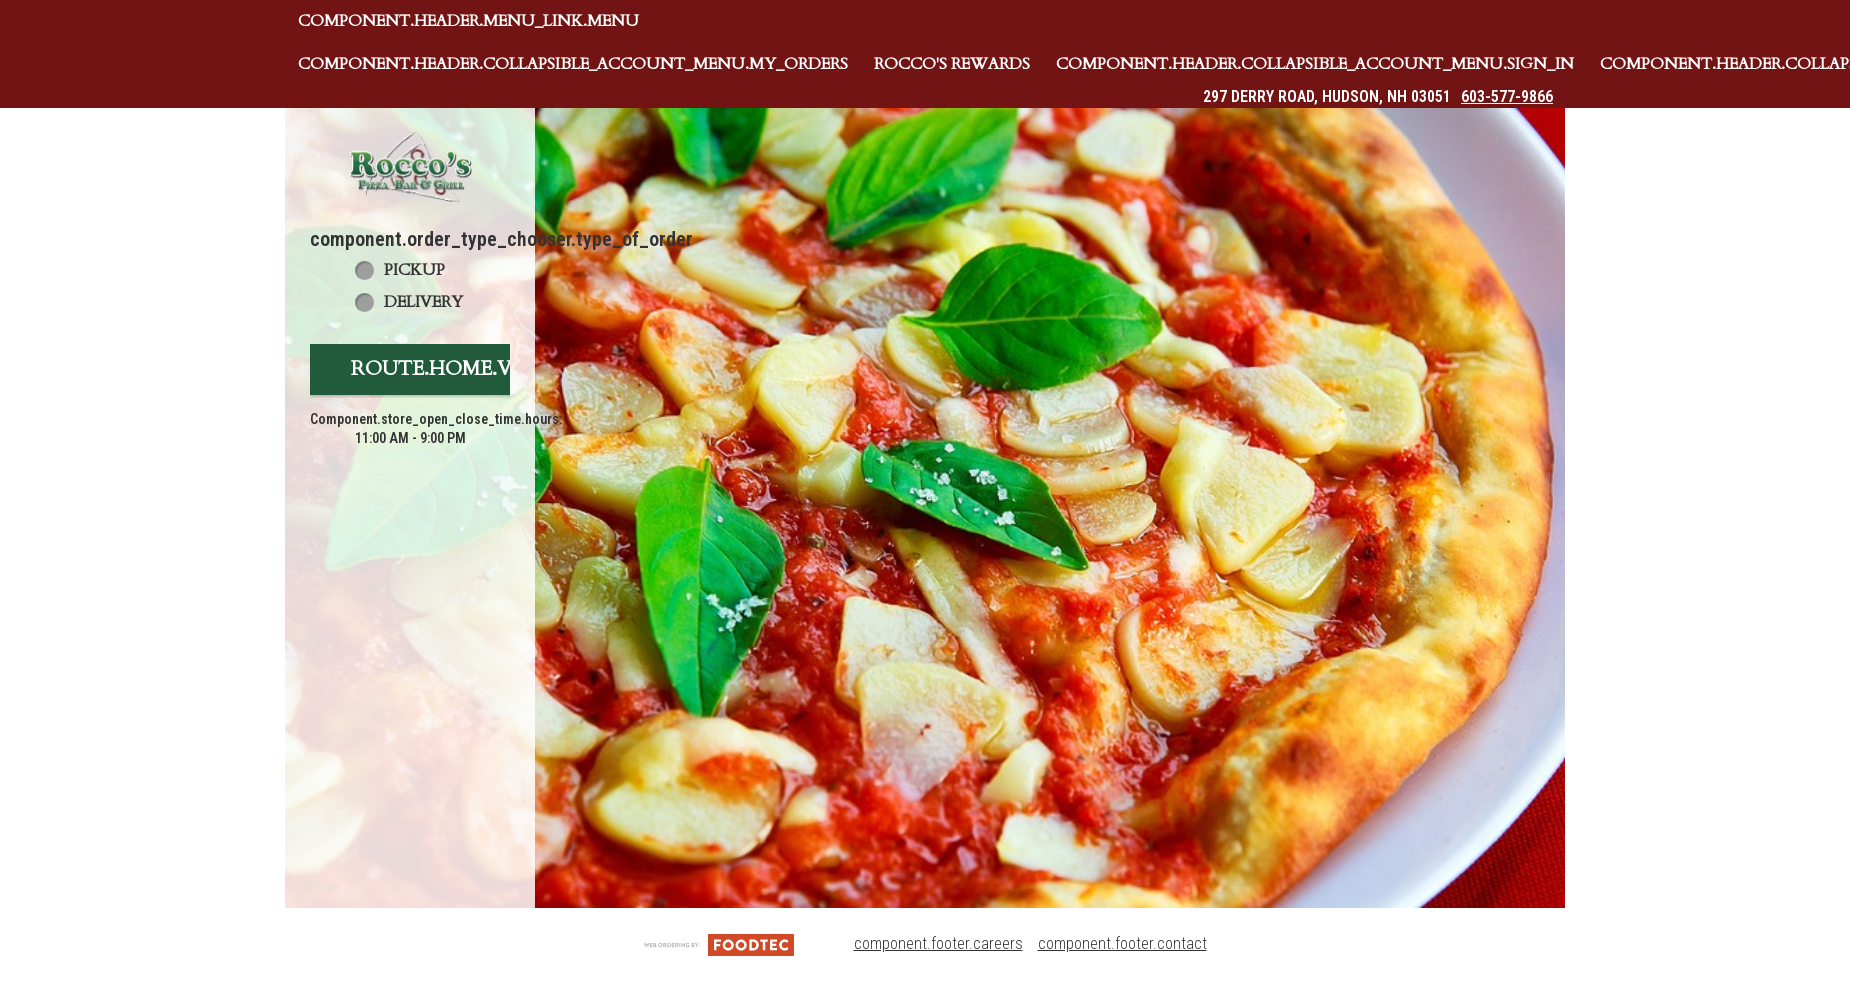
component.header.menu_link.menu (468, 21)
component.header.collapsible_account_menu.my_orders (573, 64)
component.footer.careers (938, 943)
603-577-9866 (1507, 96)
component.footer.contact (1122, 943)
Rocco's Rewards (952, 64)
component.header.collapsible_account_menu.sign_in (1315, 64)
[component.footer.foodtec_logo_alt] (719, 943)
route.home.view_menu (488, 368)
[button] (410, 166)
